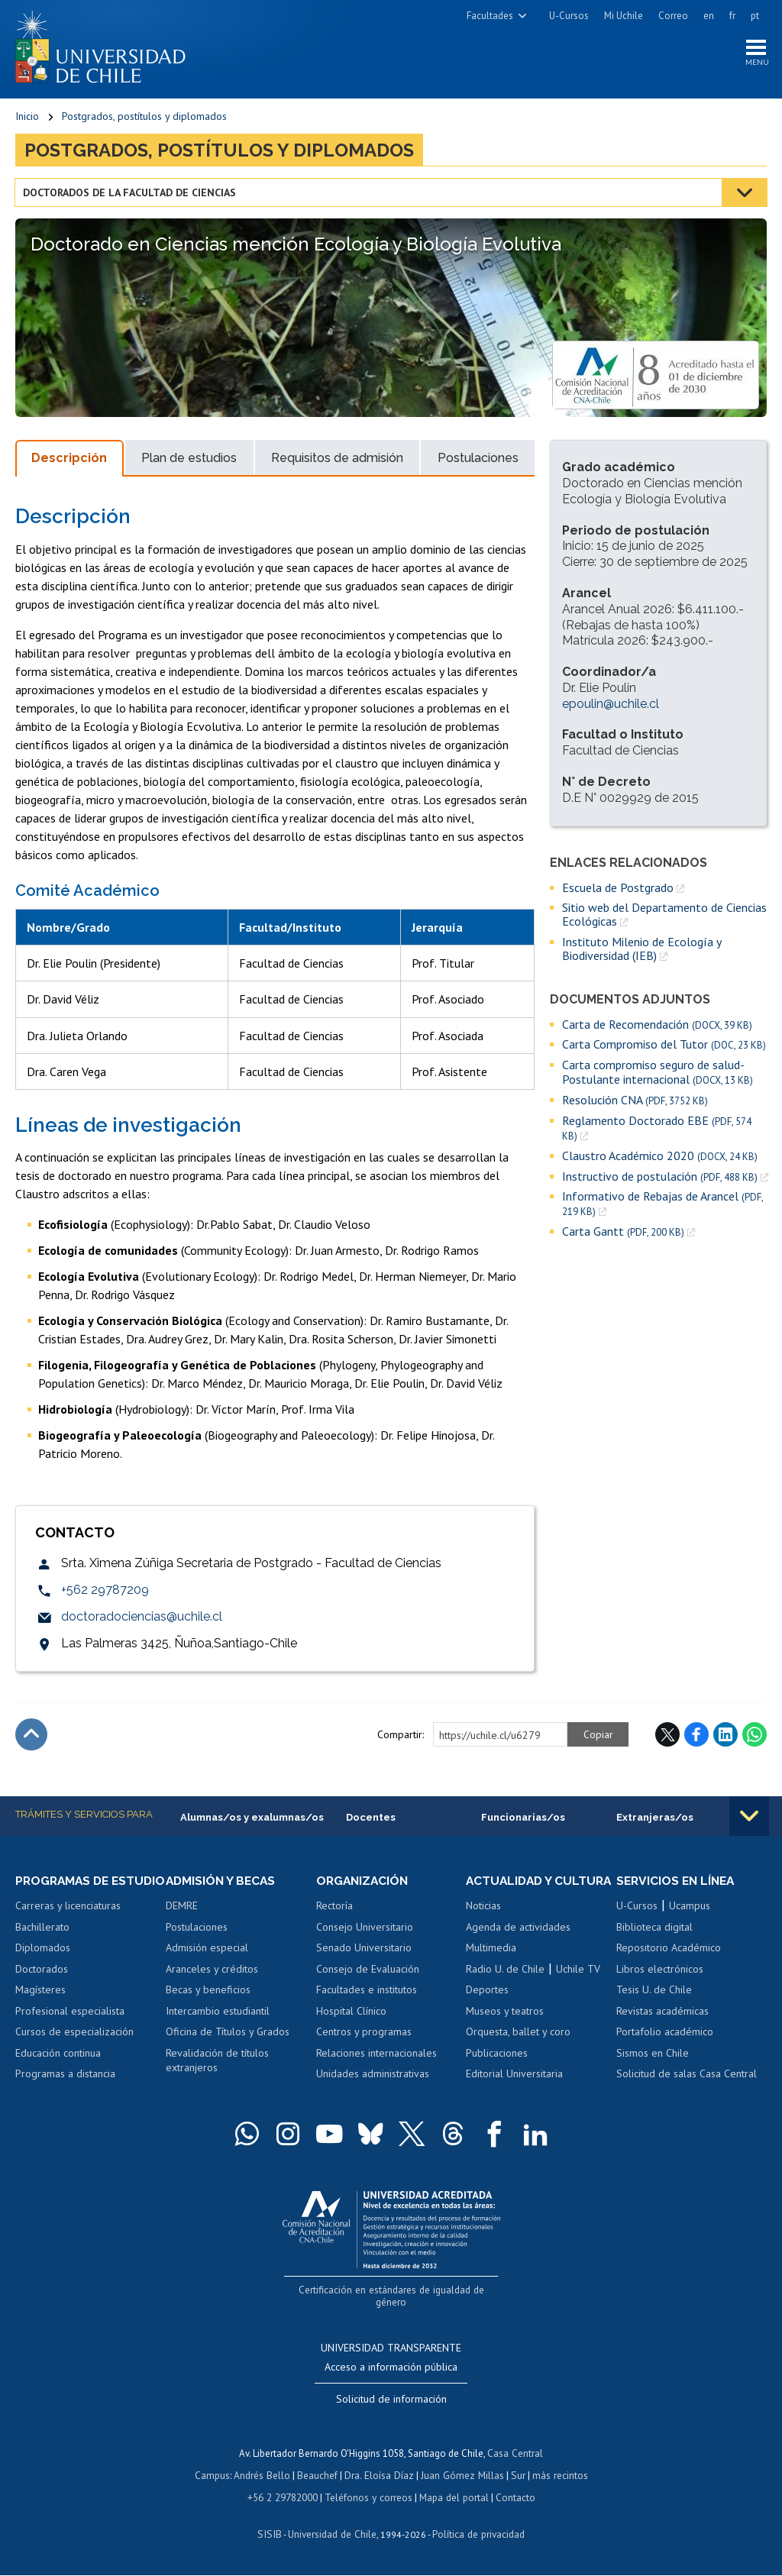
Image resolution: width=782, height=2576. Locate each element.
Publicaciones (497, 2070)
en (708, 15)
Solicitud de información (391, 2402)
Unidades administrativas (372, 2076)
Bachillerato (42, 1944)
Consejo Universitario (364, 1930)
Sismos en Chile (652, 2056)
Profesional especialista (69, 2028)
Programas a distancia (65, 2091)
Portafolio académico (664, 2034)
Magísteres (40, 2007)
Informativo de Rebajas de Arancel (662, 1206)
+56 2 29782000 (284, 2498)
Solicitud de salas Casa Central (686, 2076)
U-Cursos (569, 15)
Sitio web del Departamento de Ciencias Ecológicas (664, 917)
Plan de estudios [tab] (189, 461)
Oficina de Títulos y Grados (227, 2034)
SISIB (271, 2534)
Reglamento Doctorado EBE (656, 1130)
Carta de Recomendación (657, 1027)
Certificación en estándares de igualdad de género (393, 2306)
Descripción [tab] (69, 461)
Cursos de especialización (74, 2049)
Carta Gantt (623, 1234)
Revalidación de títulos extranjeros (217, 2063)
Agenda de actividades (518, 1944)
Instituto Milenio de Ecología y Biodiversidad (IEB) (641, 951)
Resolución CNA (635, 1102)
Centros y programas (364, 2034)
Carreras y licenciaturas (68, 1922)
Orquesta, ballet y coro (518, 2049)
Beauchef (319, 2477)
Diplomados (42, 1964)
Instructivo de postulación (660, 1179)
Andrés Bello (264, 2477)
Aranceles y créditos (212, 1972)
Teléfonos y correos (368, 2498)
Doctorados (41, 1986)
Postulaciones (197, 1930)
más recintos (556, 2477)
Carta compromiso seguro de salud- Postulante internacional (657, 1075)
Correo (673, 15)
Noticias (483, 1922)
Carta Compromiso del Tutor (664, 1047)
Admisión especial (207, 1950)
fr (732, 15)
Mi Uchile (623, 15)
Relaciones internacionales (376, 2056)
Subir (31, 1737)
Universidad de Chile (331, 2534)
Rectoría (334, 1908)
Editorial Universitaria (514, 2091)
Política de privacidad (476, 2534)
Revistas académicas (662, 2014)
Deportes (487, 2007)
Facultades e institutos (366, 1992)
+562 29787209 (105, 1592)
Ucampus (689, 1908)
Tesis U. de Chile (654, 1992)
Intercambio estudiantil (218, 2014)
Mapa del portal (452, 2498)
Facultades (490, 15)
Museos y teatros (505, 2028)
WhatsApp (754, 1736)
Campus (215, 2477)
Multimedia (491, 1964)
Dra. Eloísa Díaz (380, 2477)
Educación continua (58, 2070)
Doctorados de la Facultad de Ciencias (130, 195)
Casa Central (515, 2455)
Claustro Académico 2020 (660, 1158)
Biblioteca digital (654, 1930)
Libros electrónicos (659, 1972)
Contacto (513, 2498)
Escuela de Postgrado (618, 890)
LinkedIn (725, 1737)
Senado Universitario (364, 1950)
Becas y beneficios (208, 1992)
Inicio (27, 118)
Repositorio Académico (668, 1950)
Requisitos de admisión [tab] (337, 461)
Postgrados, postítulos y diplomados (144, 118)
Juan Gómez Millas (461, 2477)
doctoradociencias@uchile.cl (141, 1618)
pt (755, 15)
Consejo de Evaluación (367, 1972)
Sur (515, 2477)
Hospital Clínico (351, 2014)
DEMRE (182, 1908)
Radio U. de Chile (505, 1986)
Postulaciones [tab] (478, 461)
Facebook (696, 1737)
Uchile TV (578, 1986)
